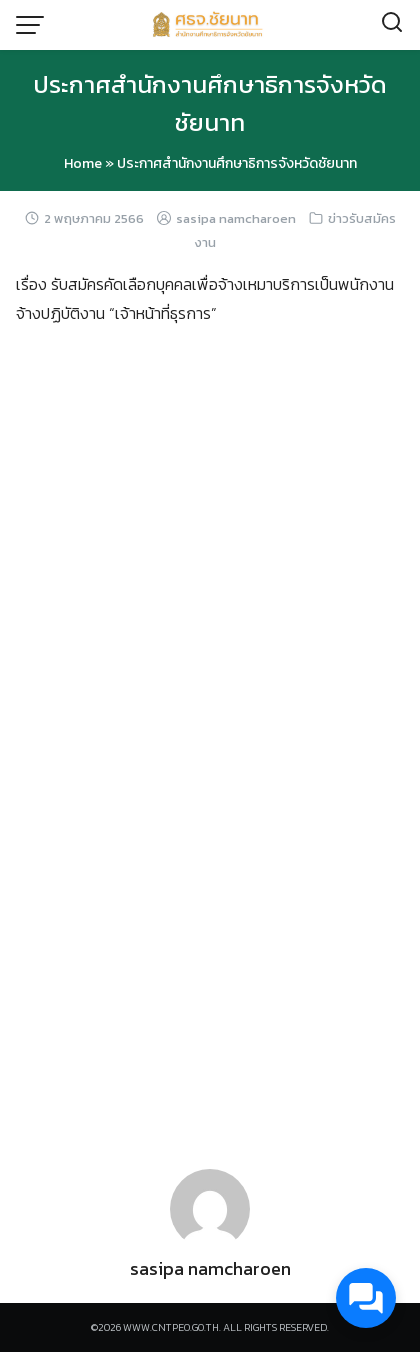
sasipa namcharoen (236, 218)
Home (83, 163)
